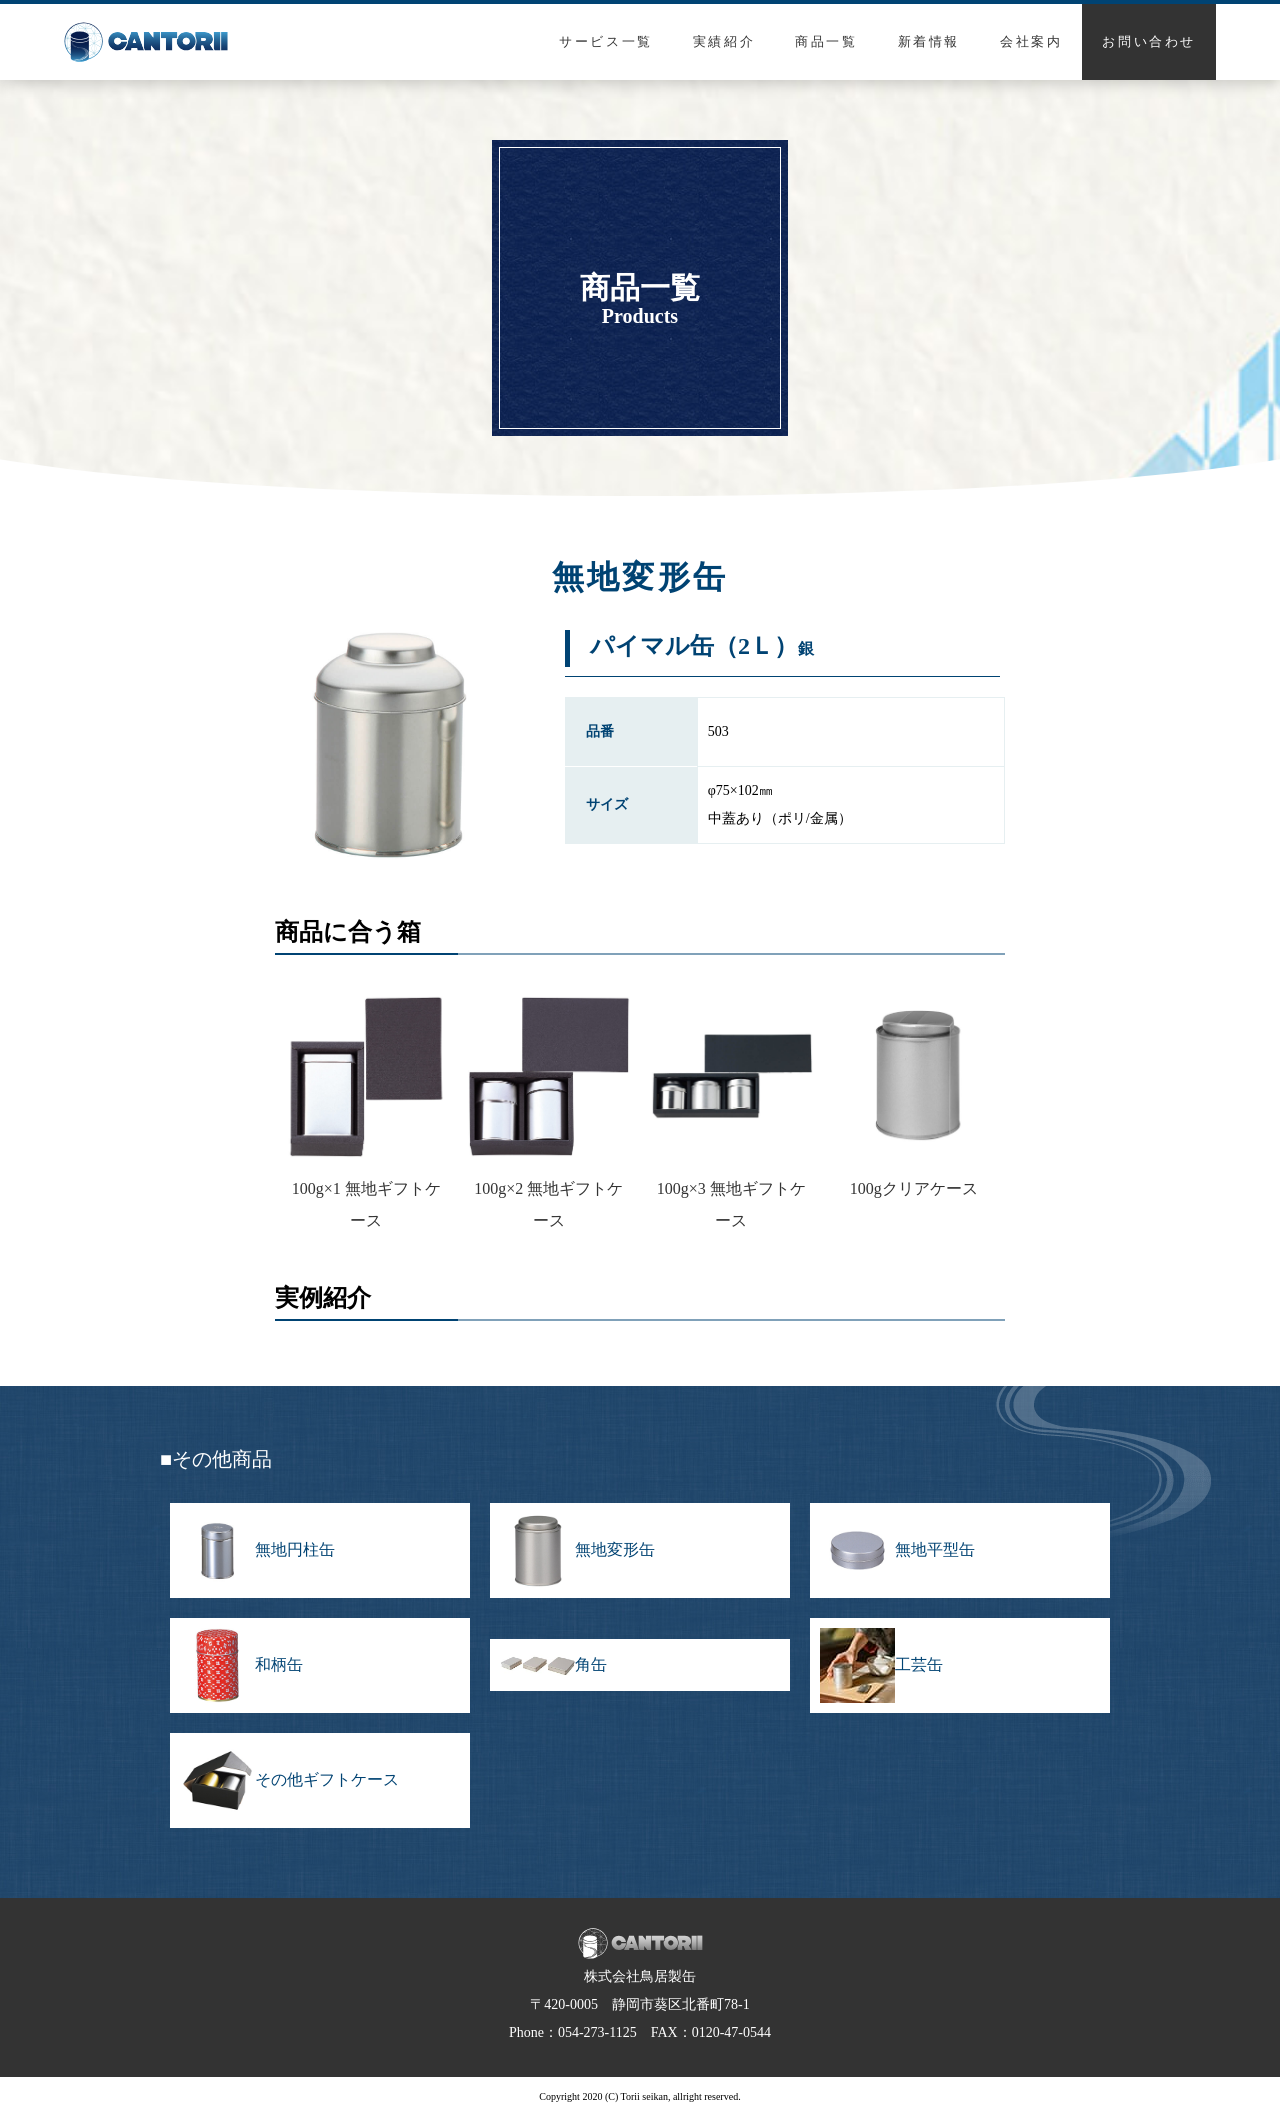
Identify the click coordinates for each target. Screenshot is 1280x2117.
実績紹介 (724, 41)
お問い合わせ (1149, 41)
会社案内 (1031, 41)
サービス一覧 (606, 41)
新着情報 (929, 41)
